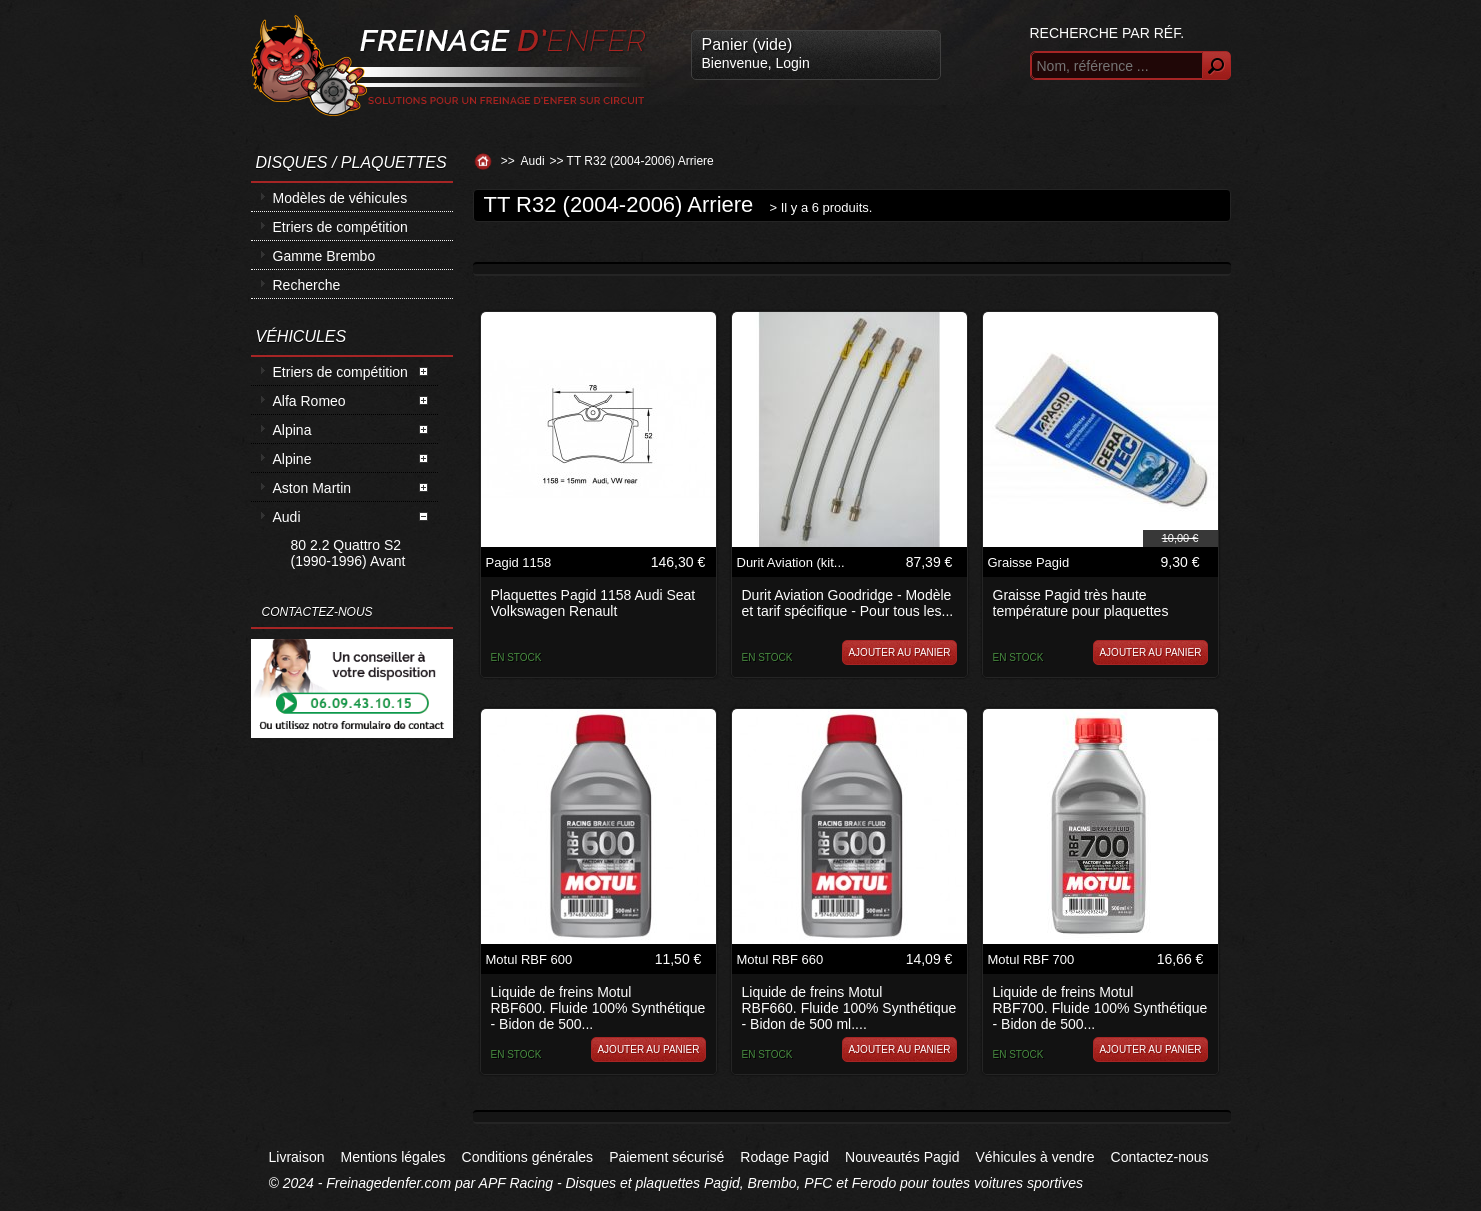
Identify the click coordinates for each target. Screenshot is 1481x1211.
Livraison (297, 1157)
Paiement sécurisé (666, 1157)
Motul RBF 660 (780, 959)
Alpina (292, 430)
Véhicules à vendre (1034, 1157)
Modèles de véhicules (340, 198)
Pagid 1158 (519, 562)
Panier (747, 44)
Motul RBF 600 (529, 959)
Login (792, 63)
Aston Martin (312, 488)
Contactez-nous (1160, 1157)
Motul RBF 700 (1031, 959)
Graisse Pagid (1029, 562)
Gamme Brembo (324, 256)
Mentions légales (393, 1157)
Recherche (307, 285)
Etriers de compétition (340, 227)
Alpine (292, 459)
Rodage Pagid (784, 1157)
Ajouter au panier (899, 652)
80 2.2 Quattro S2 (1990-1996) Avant (348, 553)
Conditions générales (528, 1157)
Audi (287, 517)
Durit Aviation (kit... (791, 562)
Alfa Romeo (309, 401)
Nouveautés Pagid (902, 1157)
